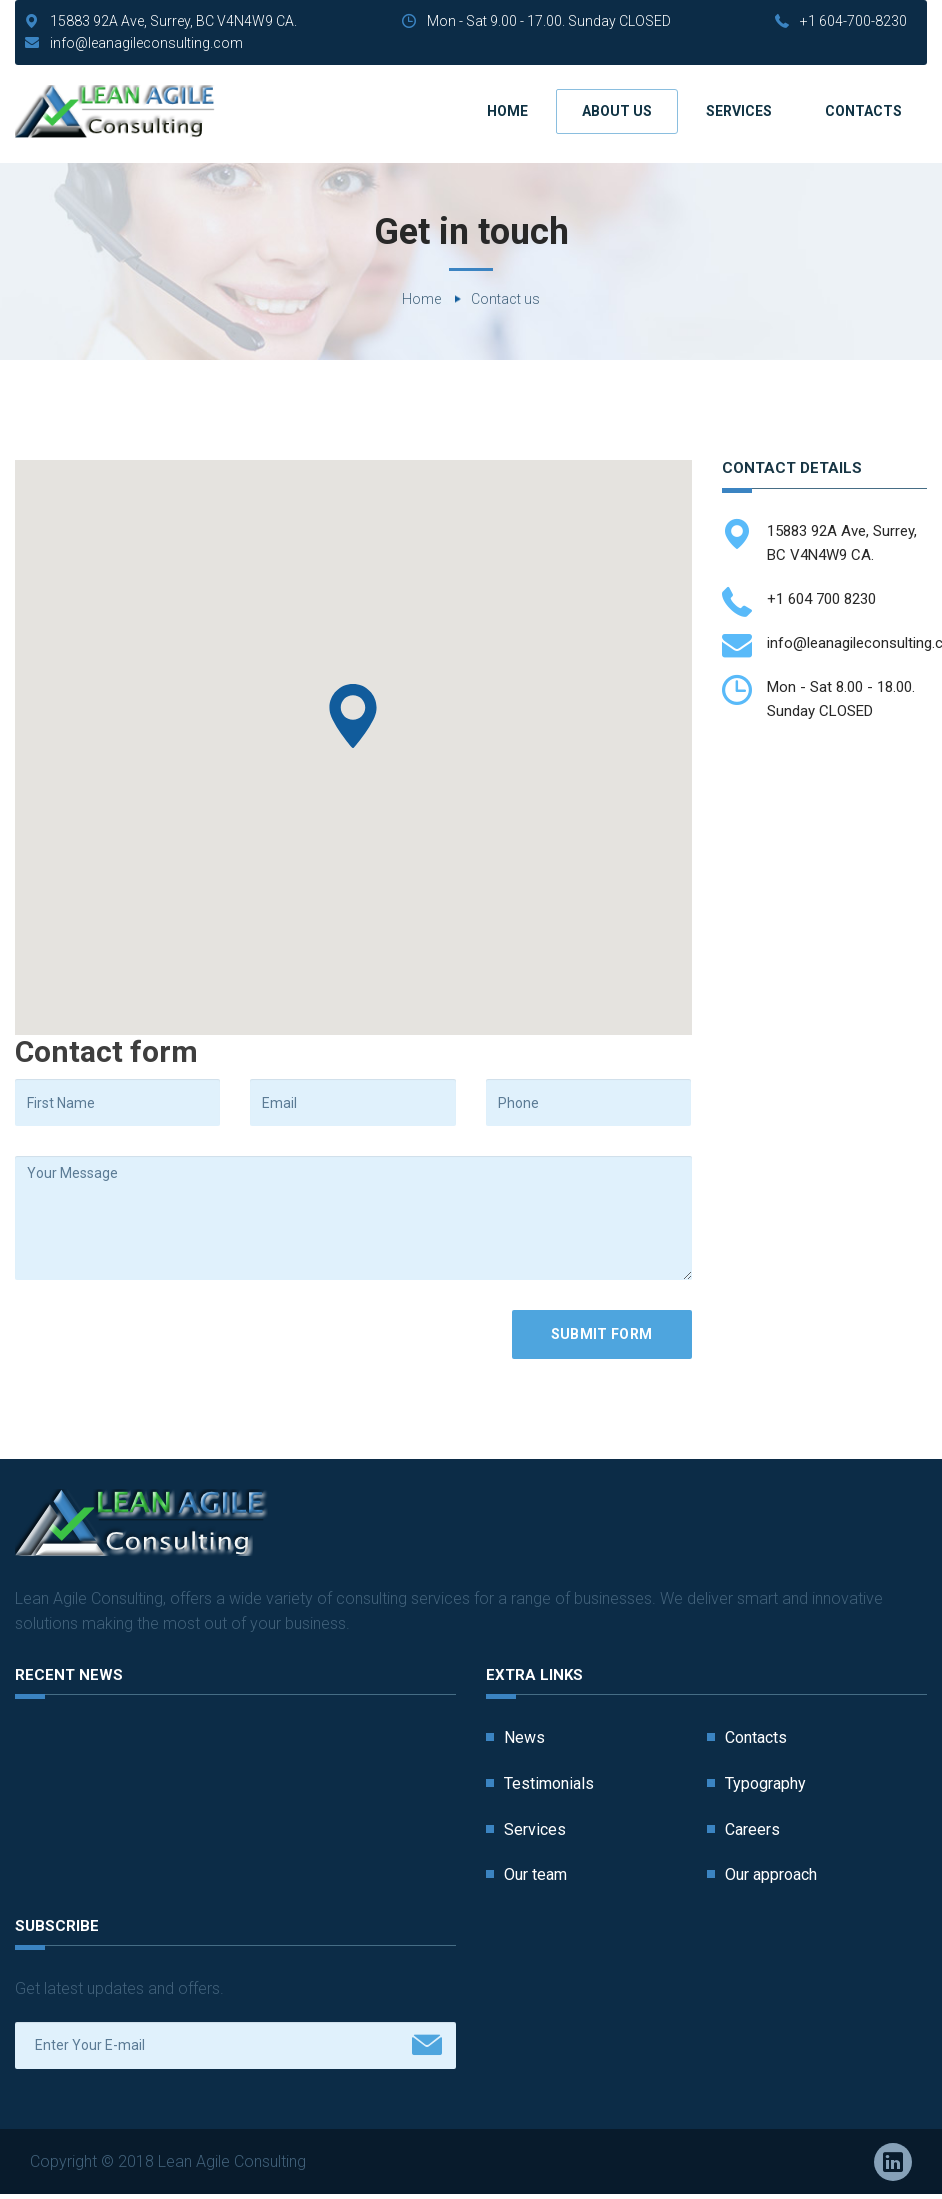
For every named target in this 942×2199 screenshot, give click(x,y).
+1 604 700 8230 (821, 599)
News (524, 1737)
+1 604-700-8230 (853, 21)
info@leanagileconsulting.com (146, 43)
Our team (535, 1874)
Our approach (771, 1874)
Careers (752, 1829)
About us (617, 111)
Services (739, 111)
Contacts (863, 111)
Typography (765, 1783)
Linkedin (893, 2162)
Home (507, 111)
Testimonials (549, 1783)
